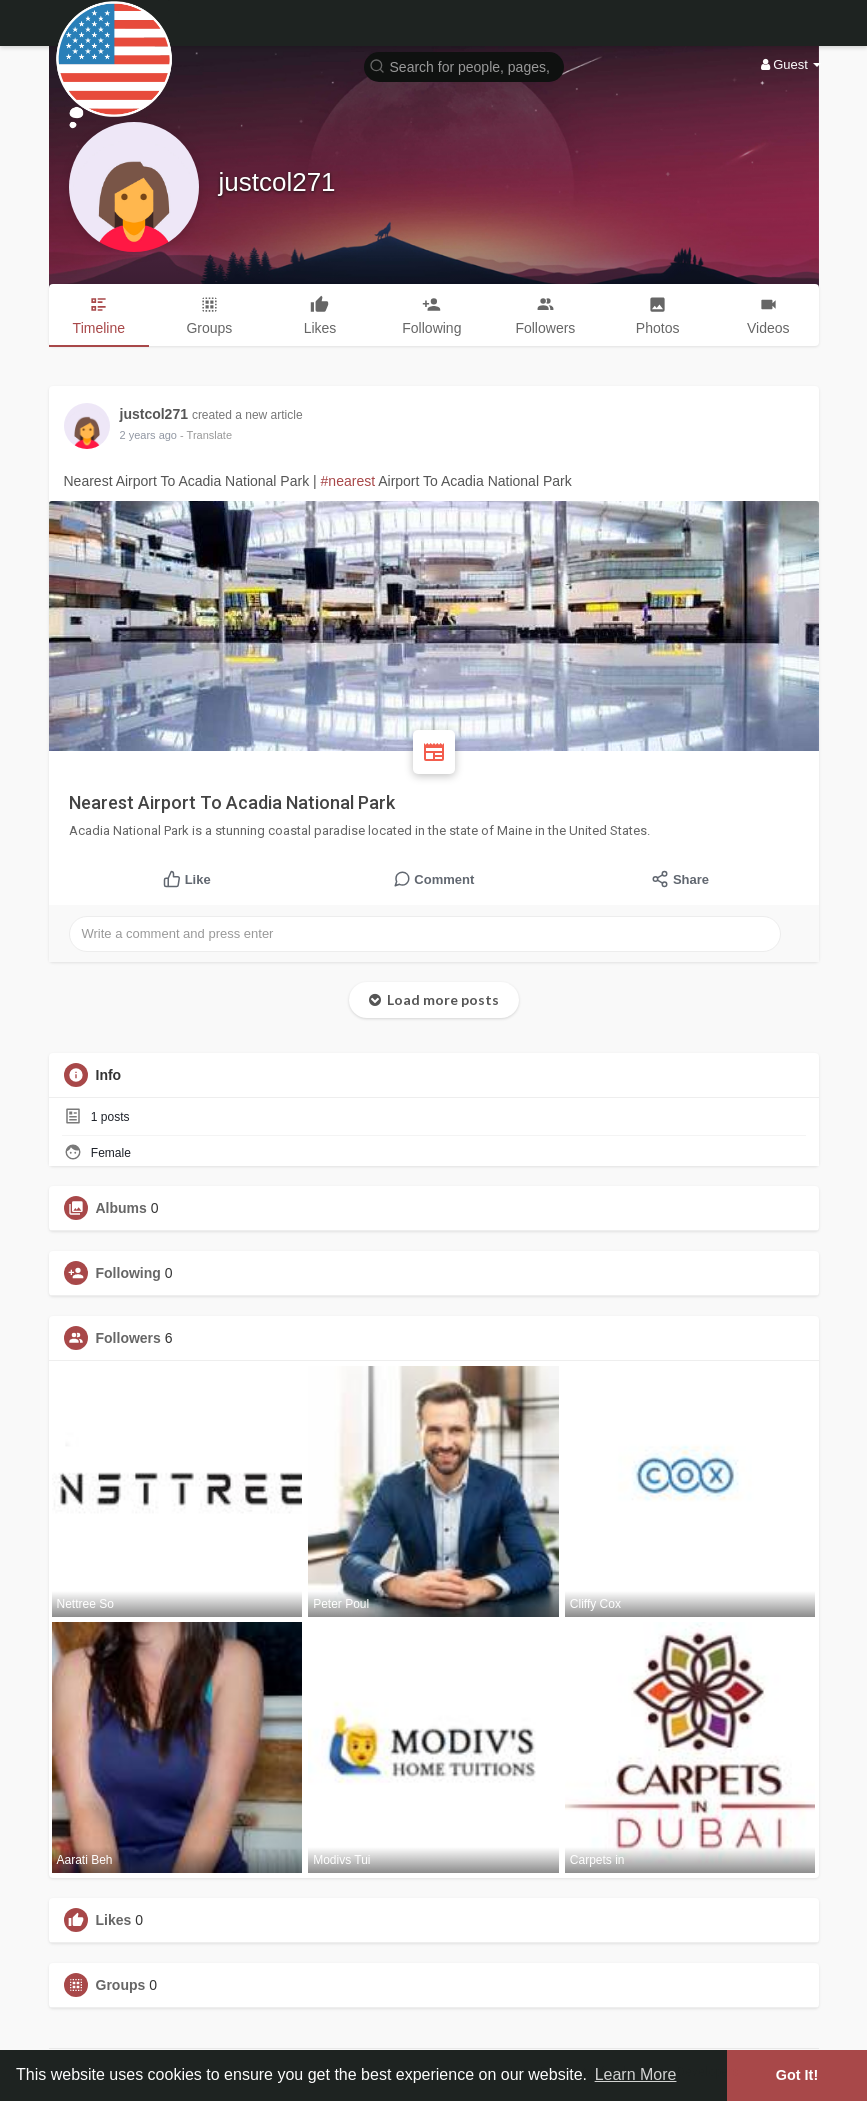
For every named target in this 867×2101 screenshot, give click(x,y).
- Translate (206, 435)
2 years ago (148, 435)
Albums (121, 1208)
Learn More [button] (636, 2074)
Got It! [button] (797, 2075)
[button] (464, 65)
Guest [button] (791, 64)
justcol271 (277, 182)
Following (128, 1273)
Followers (128, 1338)
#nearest (348, 481)
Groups (121, 1985)
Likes (114, 1920)
